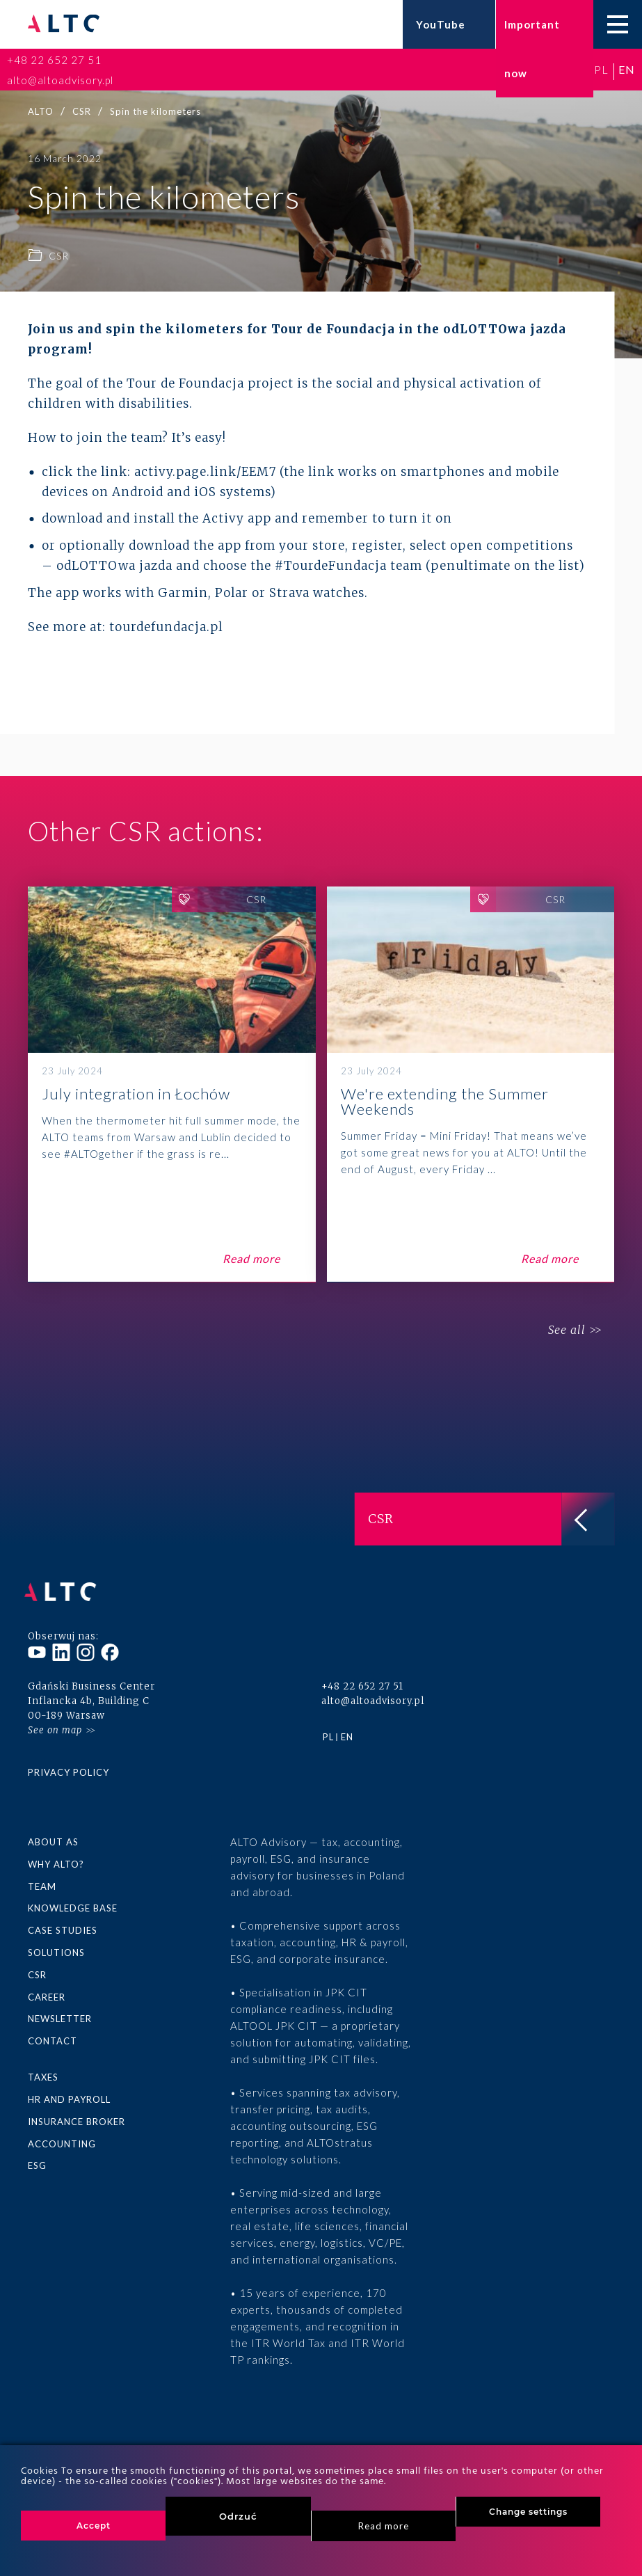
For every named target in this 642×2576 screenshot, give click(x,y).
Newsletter (60, 2010)
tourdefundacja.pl (166, 627)
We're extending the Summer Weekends (471, 1084)
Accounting (62, 2132)
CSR (37, 1966)
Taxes (43, 2067)
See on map (55, 1724)
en (626, 69)
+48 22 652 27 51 (54, 60)
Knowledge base (73, 1901)
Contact (52, 2031)
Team (42, 1879)
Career (46, 1988)
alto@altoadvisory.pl (60, 80)
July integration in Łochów (172, 1084)
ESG (37, 2154)
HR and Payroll (69, 2088)
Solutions (56, 1944)
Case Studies (62, 1922)
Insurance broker (76, 2111)
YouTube (440, 24)
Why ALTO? (56, 1857)
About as (53, 1835)
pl (601, 69)
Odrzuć (238, 2516)
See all (563, 1330)
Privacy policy (68, 1766)
